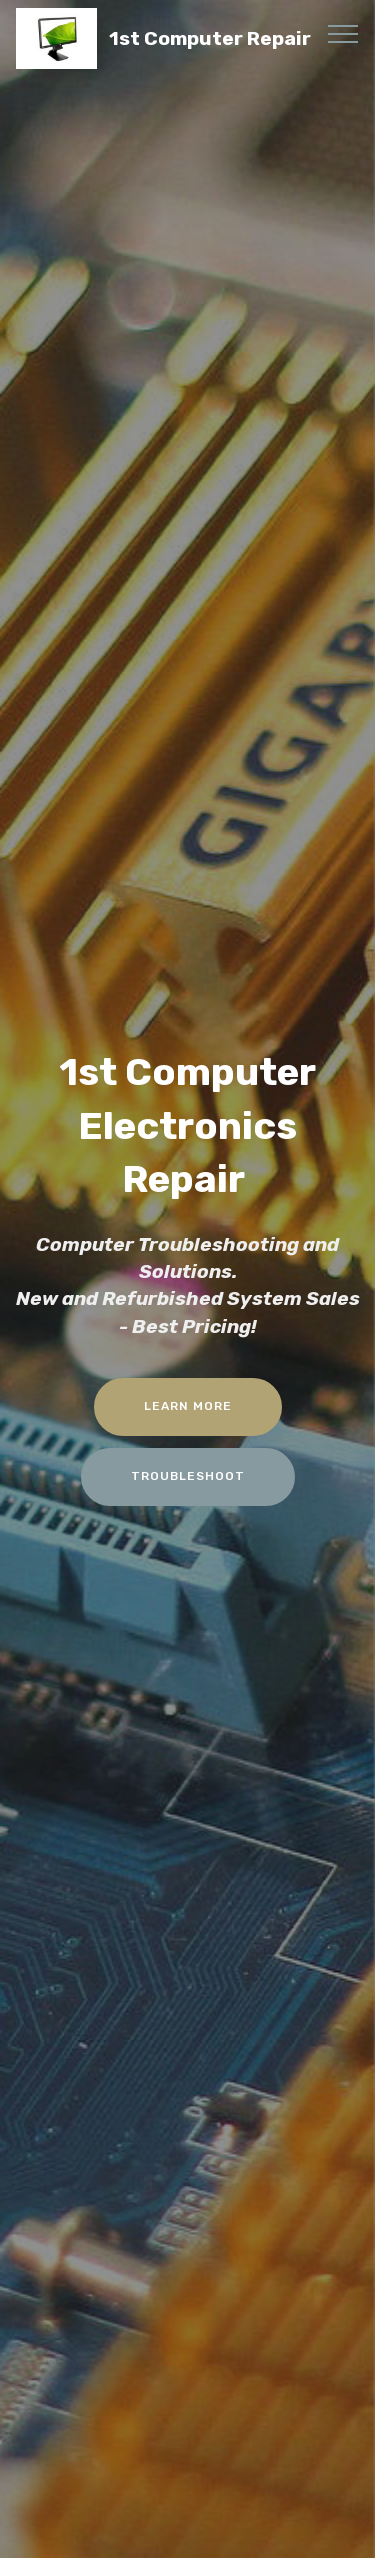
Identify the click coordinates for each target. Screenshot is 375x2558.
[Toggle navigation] (343, 33)
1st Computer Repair (210, 38)
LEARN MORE (188, 1406)
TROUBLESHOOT (188, 1476)
